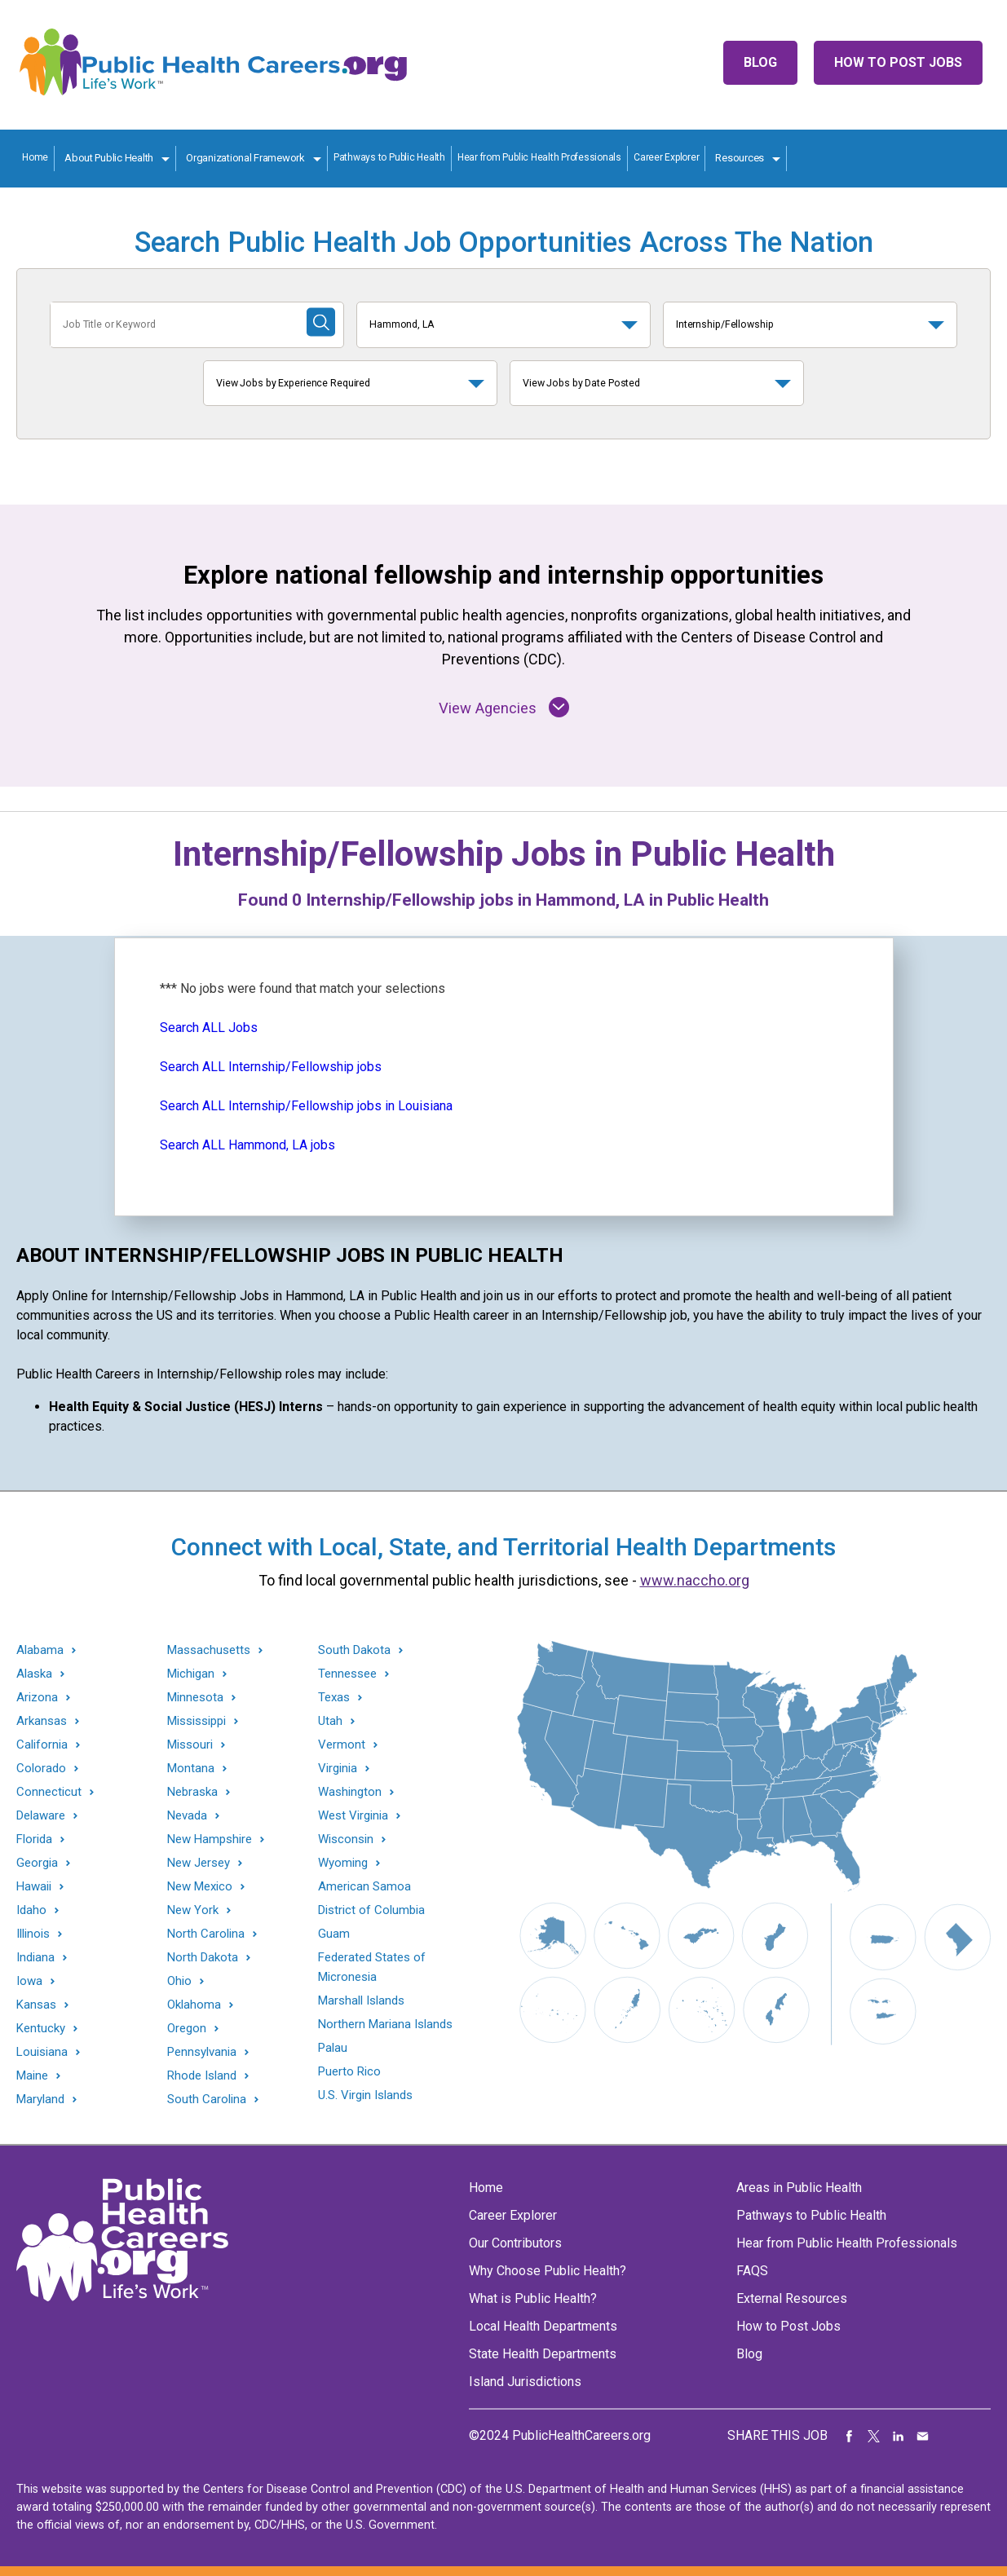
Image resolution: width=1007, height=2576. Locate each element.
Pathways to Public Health (389, 157)
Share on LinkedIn (898, 2436)
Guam (334, 1933)
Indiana (35, 1958)
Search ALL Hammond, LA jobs (247, 1145)
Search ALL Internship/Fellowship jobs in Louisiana (306, 1106)
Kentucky (40, 2029)
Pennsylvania (201, 2052)
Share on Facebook (849, 2436)
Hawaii (33, 1887)
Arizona (37, 1698)
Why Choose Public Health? (547, 2270)
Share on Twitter (874, 2436)
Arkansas (41, 1721)
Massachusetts (208, 1650)
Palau (332, 2047)
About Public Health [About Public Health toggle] (108, 158)
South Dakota (354, 1650)
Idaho (31, 1910)
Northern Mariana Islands (385, 2024)
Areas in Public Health (799, 2187)
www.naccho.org (694, 1580)
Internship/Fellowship (724, 324)
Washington (350, 1792)
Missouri (190, 1745)
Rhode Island (201, 2076)
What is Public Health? (533, 2298)
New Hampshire (209, 1839)
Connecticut (49, 1792)
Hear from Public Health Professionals (539, 157)
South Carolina (206, 2099)
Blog (760, 62)
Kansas (36, 2005)
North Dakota (202, 1958)
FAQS (752, 2270)
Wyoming (343, 1863)
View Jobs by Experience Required (293, 383)
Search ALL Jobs (209, 1027)
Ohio (179, 1981)
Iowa (29, 1981)
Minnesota (195, 1698)
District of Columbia (371, 1910)
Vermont (341, 1745)
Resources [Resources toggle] (739, 158)
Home (35, 157)
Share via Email (923, 2436)
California (42, 1745)
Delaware (40, 1816)
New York (193, 1910)
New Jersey (198, 1863)
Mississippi (196, 1721)
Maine (32, 2076)
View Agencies (504, 707)
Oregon (186, 2029)
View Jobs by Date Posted (581, 383)
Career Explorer (666, 157)
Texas (334, 1698)
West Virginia (353, 1816)
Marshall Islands (361, 2000)
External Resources (791, 2298)
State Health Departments (542, 2354)
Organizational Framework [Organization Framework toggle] (245, 158)
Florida (34, 1839)
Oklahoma (194, 2005)
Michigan (190, 1674)
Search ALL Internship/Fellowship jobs (271, 1066)
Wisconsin (345, 1839)
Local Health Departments (543, 2326)
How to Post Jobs (898, 62)
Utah (330, 1721)
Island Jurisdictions (525, 2381)
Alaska (34, 1674)
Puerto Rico (349, 2071)
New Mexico (199, 1887)
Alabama (40, 1650)
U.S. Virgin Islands (365, 2095)
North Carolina (206, 1934)
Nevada (187, 1816)
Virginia (337, 1768)
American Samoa (364, 1886)
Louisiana (42, 2052)
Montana (190, 1768)
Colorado (41, 1768)
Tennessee (347, 1674)
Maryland (40, 2099)
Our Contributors (515, 2243)
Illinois (33, 1934)
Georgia (37, 1863)
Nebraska (192, 1792)
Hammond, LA (402, 324)
